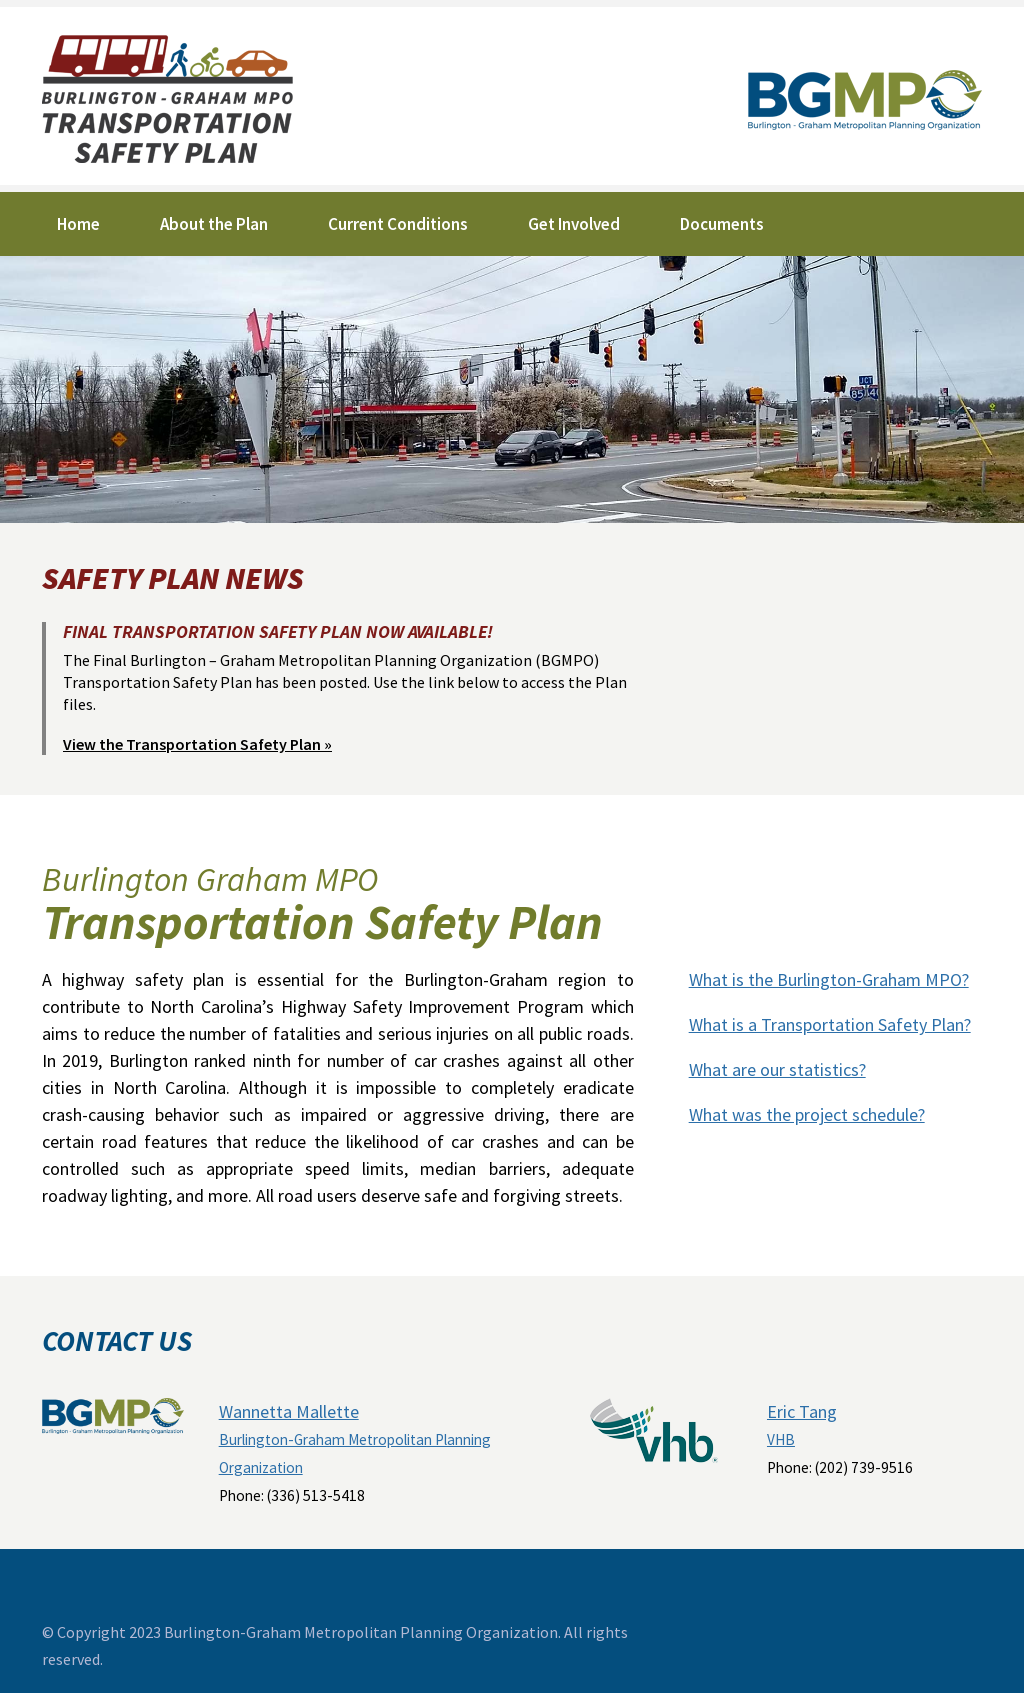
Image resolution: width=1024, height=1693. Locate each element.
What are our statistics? (777, 1069)
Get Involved (574, 224)
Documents (722, 224)
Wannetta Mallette (289, 1411)
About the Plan (214, 224)
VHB (781, 1439)
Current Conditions (398, 224)
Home (78, 224)
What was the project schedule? (807, 1114)
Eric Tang (802, 1411)
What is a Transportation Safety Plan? (830, 1024)
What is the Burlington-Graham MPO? (829, 979)
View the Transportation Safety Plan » (197, 744)
